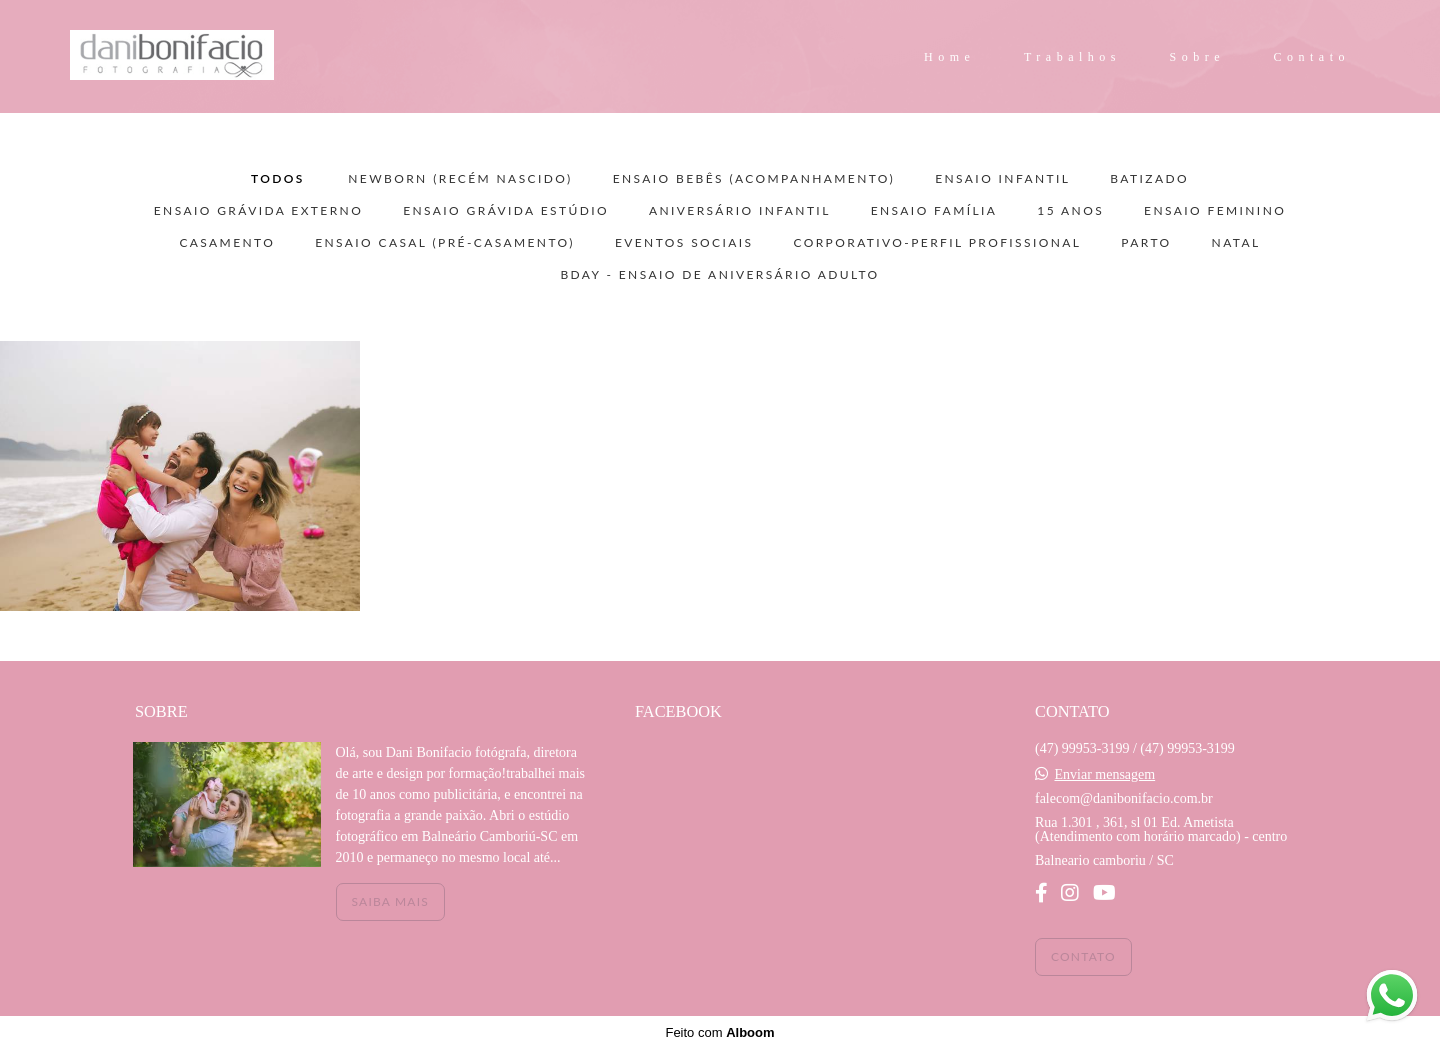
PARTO (1146, 243)
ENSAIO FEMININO (1215, 211)
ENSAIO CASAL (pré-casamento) (445, 243)
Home (949, 57)
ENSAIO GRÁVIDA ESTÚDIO (506, 211)
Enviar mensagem (1104, 775)
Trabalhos (1072, 57)
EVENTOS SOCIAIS (684, 243)
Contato (1312, 57)
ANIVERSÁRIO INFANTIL (740, 211)
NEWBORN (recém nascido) (460, 179)
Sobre (1198, 57)
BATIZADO (1149, 179)
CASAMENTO (227, 243)
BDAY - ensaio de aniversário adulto (719, 275)
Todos (278, 179)
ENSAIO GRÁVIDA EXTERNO (258, 211)
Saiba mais (390, 901)
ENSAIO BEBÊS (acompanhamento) (754, 179)
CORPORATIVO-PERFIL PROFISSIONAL (937, 243)
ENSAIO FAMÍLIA (934, 211)
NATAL (1236, 243)
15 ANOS (1070, 211)
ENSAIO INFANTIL (1002, 179)
